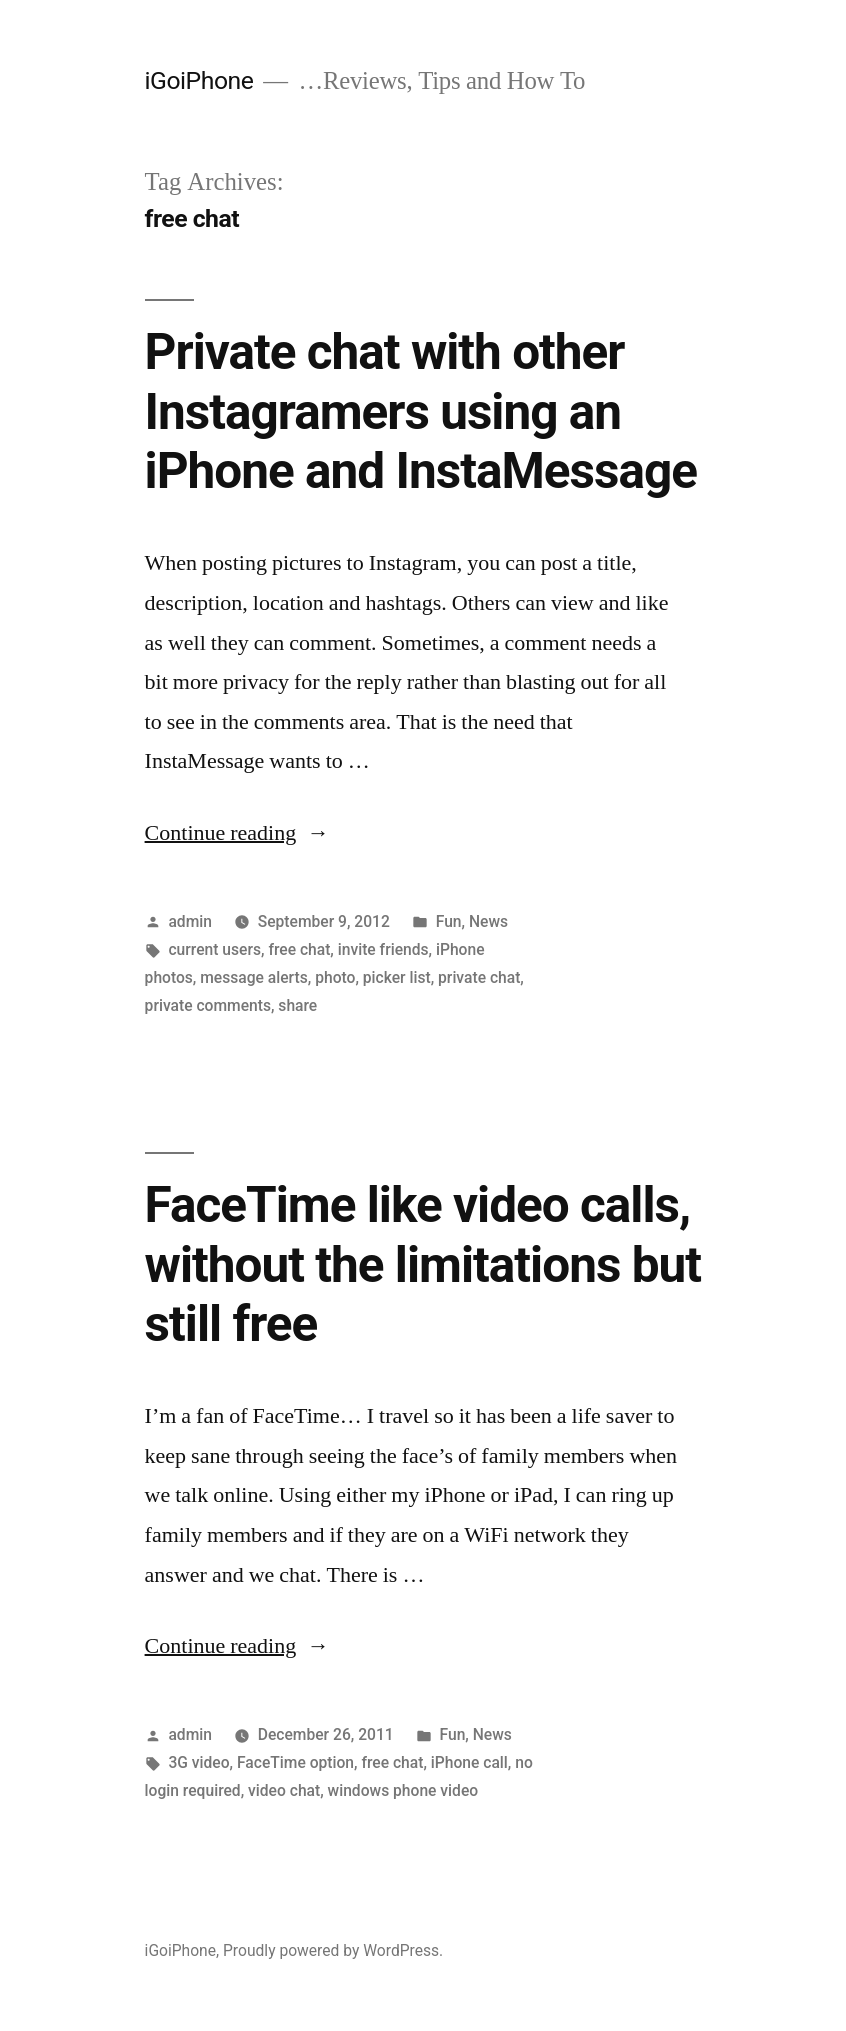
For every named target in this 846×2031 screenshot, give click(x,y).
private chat (479, 977)
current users (214, 949)
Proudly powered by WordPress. (333, 1950)
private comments (208, 1005)
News (488, 921)
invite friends (383, 949)
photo (335, 977)
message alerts (254, 977)
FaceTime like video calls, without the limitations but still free (423, 1264)
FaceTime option (295, 1762)
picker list (397, 977)
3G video (198, 1762)
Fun (449, 921)
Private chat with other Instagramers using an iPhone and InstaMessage (421, 411)
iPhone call (469, 1762)
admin (190, 921)
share (297, 1005)
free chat (299, 949)
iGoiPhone (199, 80)
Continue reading (237, 833)
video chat (284, 1790)
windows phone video (403, 1790)
